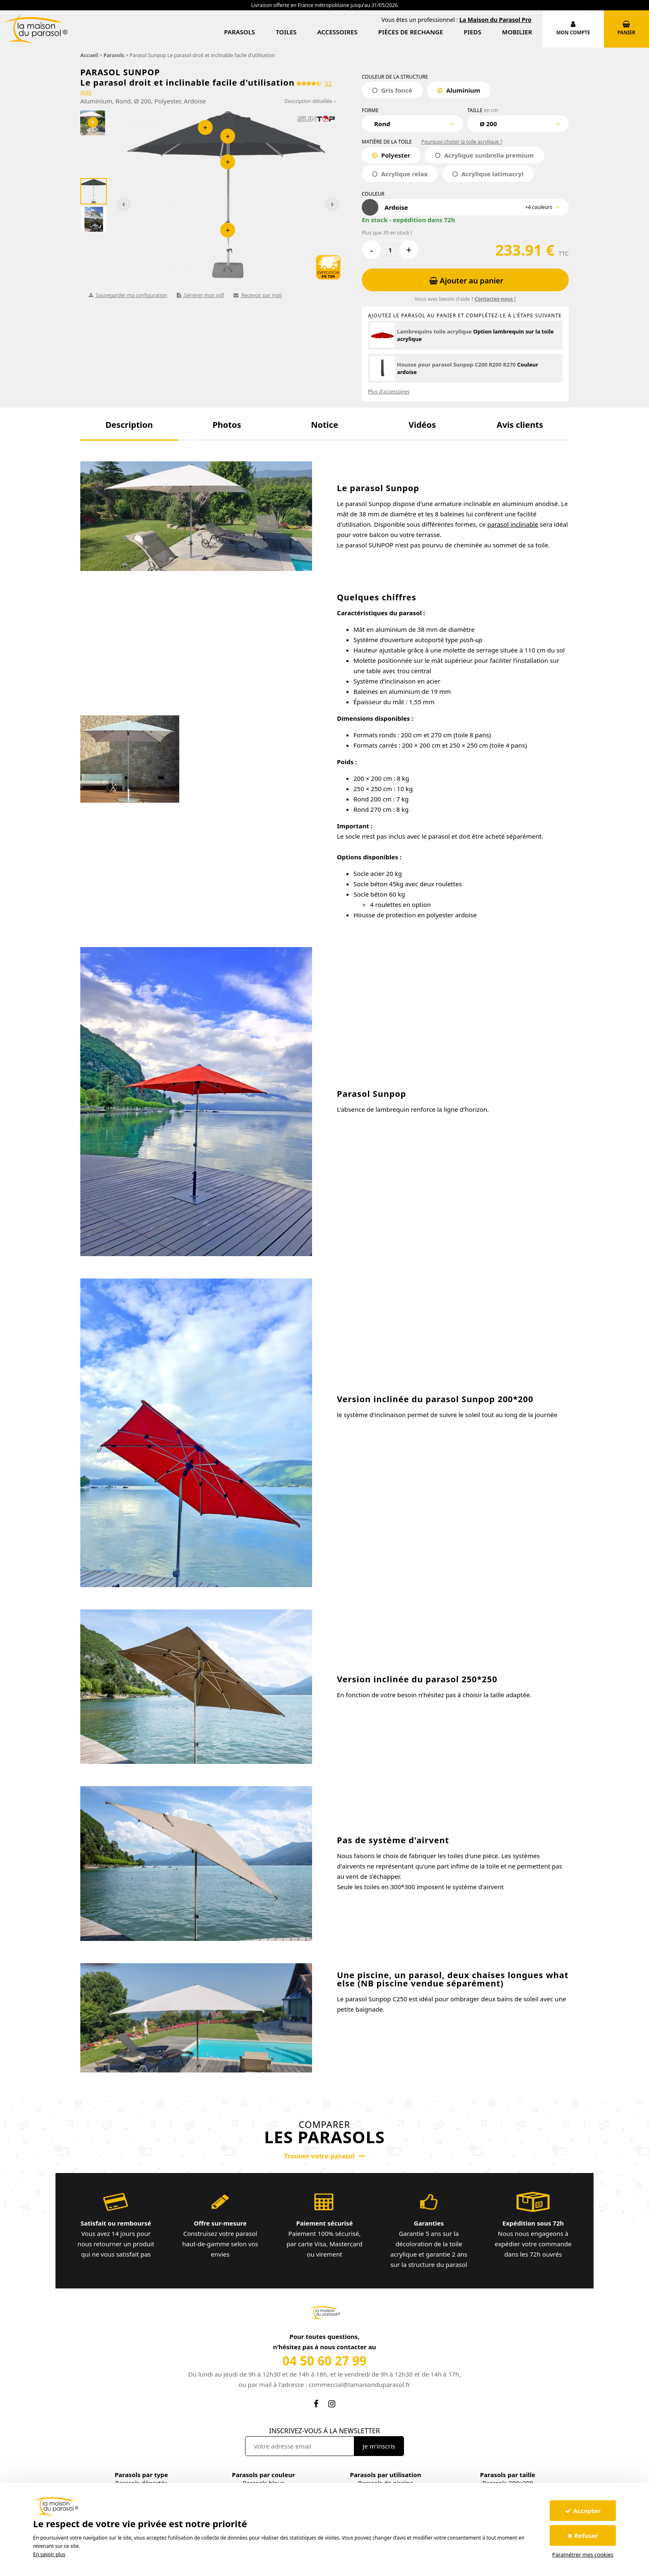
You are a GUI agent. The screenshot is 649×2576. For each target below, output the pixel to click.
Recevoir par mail (257, 295)
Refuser (583, 2535)
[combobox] (412, 123)
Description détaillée (310, 101)
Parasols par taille (507, 2474)
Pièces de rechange (410, 32)
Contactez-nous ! (495, 298)
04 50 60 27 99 (325, 2360)
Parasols (239, 32)
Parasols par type (141, 2474)
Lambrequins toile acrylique (434, 331)
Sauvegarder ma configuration (128, 295)
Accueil (89, 55)
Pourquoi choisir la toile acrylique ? (461, 141)
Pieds (472, 32)
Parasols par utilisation (385, 2474)
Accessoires (337, 32)
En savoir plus (49, 2554)
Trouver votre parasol (324, 2156)
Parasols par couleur (263, 2474)
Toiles (286, 32)
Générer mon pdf (200, 295)
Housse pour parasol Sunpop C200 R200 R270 (456, 364)
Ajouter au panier (466, 280)
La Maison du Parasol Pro (495, 20)
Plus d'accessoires (388, 391)
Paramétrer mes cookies (582, 2554)
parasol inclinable (512, 524)
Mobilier (517, 32)
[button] (129, 424)
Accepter (583, 2510)
